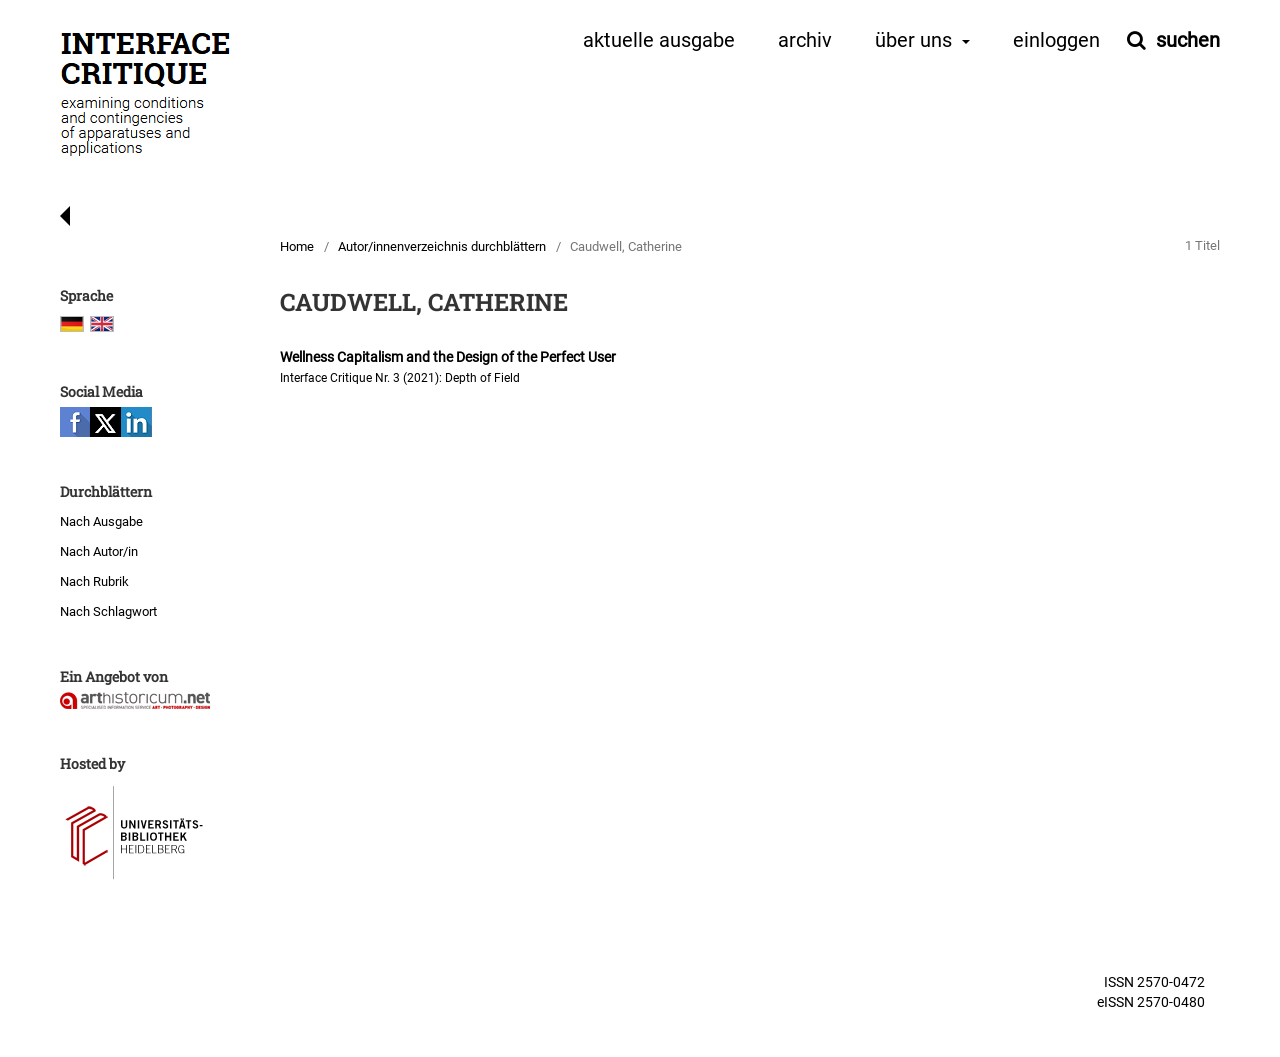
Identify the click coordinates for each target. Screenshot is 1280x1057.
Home (297, 246)
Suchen (1185, 40)
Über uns (916, 41)
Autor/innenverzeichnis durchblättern (442, 246)
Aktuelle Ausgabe (659, 41)
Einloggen (1056, 41)
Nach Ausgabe (101, 521)
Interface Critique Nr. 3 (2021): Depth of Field (400, 378)
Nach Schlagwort (108, 611)
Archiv (805, 41)
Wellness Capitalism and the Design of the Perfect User (448, 357)
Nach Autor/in (99, 551)
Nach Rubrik (94, 581)
